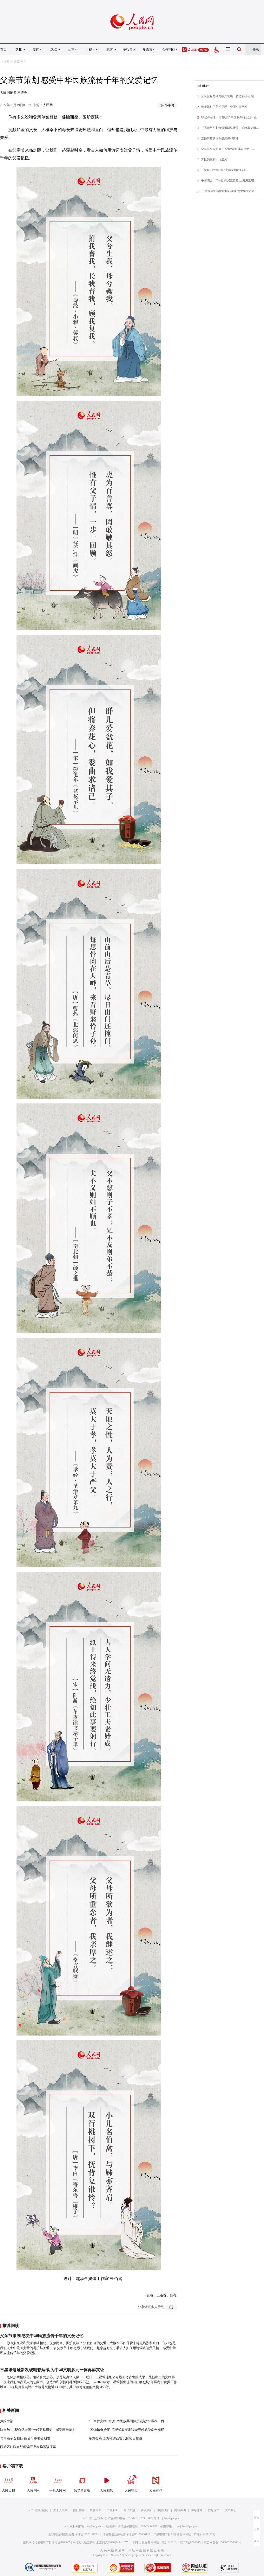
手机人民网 (57, 2482)
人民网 (5, 61)
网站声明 (180, 2510)
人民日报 (8, 2482)
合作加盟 (129, 2510)
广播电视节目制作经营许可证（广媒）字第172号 (184, 2534)
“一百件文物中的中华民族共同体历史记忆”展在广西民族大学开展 (136, 2421)
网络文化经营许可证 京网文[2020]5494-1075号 (102, 2542)
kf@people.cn (95, 2526)
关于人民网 (60, 2510)
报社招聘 (79, 2510)
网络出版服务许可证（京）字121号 (155, 2542)
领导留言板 (82, 2482)
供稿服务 (146, 2510)
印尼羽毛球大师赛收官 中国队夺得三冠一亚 (229, 117)
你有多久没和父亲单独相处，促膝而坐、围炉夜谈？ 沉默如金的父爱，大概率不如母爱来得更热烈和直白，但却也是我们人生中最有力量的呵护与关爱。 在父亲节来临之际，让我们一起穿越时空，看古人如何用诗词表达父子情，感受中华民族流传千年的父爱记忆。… (88, 2348)
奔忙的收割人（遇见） (215, 159)
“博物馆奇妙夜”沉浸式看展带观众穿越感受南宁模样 (126, 2429)
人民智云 (131, 2482)
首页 (3, 49)
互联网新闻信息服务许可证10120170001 (73, 2534)
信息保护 (213, 2510)
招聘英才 (95, 2510)
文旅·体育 (20, 61)
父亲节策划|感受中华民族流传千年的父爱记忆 (41, 2335)
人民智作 (155, 2482)
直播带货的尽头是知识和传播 (220, 138)
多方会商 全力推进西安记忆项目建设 (115, 2438)
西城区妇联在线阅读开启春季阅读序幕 (28, 2447)
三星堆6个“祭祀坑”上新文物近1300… (224, 170)
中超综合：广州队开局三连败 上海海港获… (229, 180)
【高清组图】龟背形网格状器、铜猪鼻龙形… (230, 127)
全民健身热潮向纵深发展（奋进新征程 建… (229, 96)
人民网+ (33, 2482)
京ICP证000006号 (191, 2542)
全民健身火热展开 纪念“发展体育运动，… (228, 148)
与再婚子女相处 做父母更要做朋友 (25, 2438)
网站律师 (197, 2510)
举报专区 (129, 49)
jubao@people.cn (172, 2518)
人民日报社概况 (38, 2510)
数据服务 (163, 2510)
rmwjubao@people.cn (187, 2526)
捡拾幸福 (6, 2421)
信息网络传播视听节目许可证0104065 (47, 2542)
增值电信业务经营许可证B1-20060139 (126, 2534)
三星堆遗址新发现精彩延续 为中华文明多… (229, 191)
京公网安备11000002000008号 (222, 2542)
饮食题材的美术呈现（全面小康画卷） (225, 106)
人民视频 (106, 2482)
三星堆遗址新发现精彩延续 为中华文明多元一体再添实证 (52, 2369)
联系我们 (230, 2510)
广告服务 (112, 2510)
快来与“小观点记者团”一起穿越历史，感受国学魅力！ (39, 2429)
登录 (255, 49)
